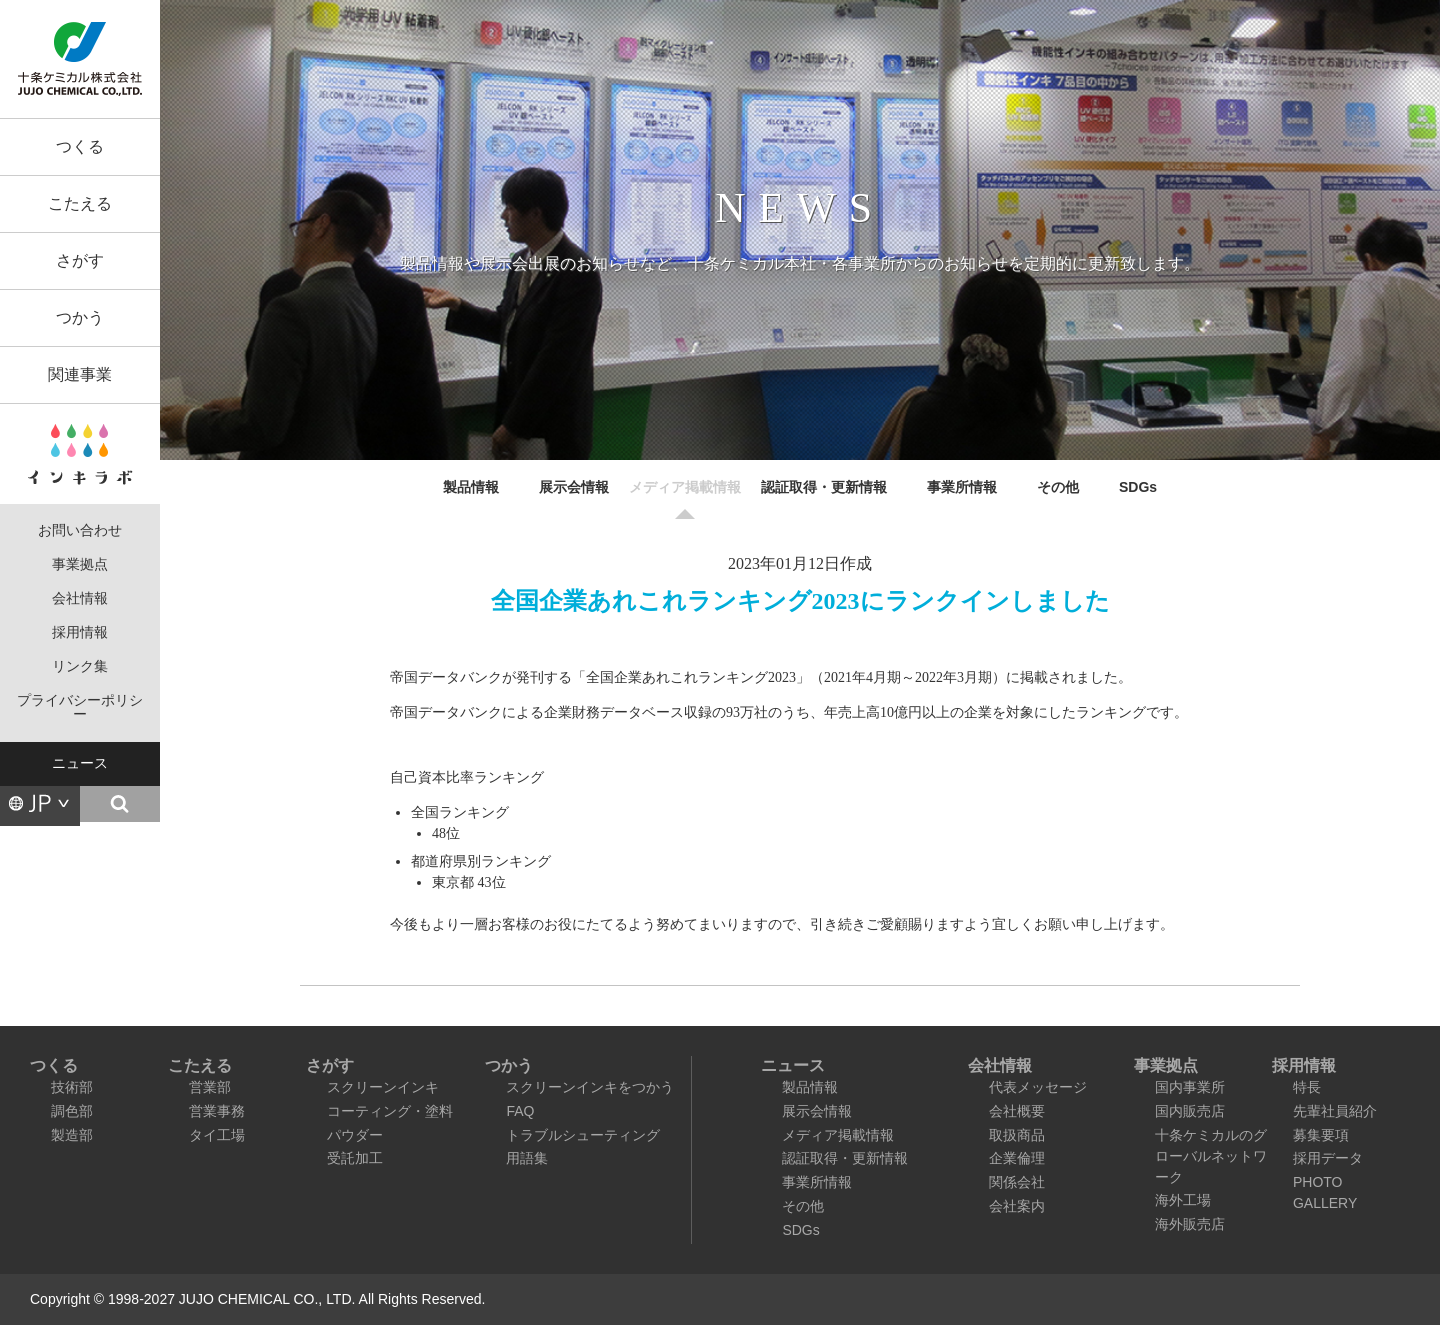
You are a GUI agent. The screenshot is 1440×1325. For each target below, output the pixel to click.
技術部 (72, 1087)
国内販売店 (1190, 1111)
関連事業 (80, 374)
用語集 (527, 1158)
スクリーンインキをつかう (590, 1087)
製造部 (72, 1135)
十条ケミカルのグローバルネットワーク (1211, 1156)
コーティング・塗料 (390, 1111)
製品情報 (471, 487)
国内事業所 (1190, 1087)
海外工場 (1183, 1200)
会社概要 (1017, 1111)
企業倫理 (1017, 1158)
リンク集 (80, 666)
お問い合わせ (80, 530)
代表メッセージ (1038, 1087)
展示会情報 (574, 487)
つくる (80, 146)
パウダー (355, 1135)
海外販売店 (1190, 1224)
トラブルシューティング (583, 1135)
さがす (80, 260)
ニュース (80, 763)
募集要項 (1321, 1135)
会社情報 (80, 598)
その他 (1058, 487)
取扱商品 (1017, 1135)
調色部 (72, 1111)
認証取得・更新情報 (824, 487)
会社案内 (1017, 1206)
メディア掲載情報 (685, 487)
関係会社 (1017, 1182)
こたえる (80, 203)
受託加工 (355, 1158)
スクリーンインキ (383, 1087)
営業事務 (217, 1111)
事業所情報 (962, 487)
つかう (80, 317)
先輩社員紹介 (1335, 1111)
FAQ (520, 1111)
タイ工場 (217, 1135)
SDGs (1138, 487)
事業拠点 (80, 564)
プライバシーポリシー (80, 707)
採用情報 (80, 632)
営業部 (210, 1087)
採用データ (1328, 1158)
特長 (1307, 1087)
